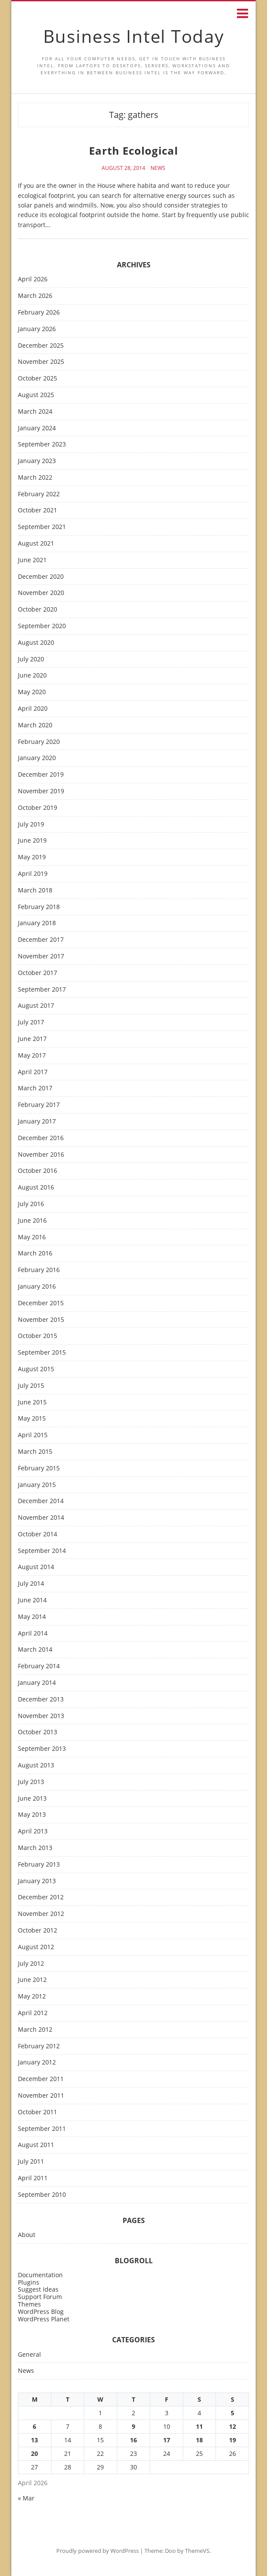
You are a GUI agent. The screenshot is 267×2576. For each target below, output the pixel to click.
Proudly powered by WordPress (97, 2551)
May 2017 (32, 1055)
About (26, 2235)
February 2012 (39, 2046)
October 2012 (37, 1930)
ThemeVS (197, 2551)
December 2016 (41, 1138)
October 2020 (37, 609)
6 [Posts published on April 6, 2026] (34, 2426)
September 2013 (42, 1749)
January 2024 (37, 428)
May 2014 (32, 1617)
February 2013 (39, 1864)
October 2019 (37, 808)
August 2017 (36, 1006)
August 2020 (36, 643)
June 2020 (32, 675)
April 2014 (33, 1633)
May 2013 (32, 1815)
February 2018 (39, 907)
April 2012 (33, 2013)
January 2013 (37, 1881)
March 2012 (35, 2029)
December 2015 (41, 1303)
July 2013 (31, 1782)
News (158, 168)
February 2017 (39, 1105)
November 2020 (41, 593)
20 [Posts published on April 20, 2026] (34, 2453)
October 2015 (37, 1336)
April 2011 (33, 2178)
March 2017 (35, 1088)
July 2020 (31, 659)
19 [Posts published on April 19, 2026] (232, 2440)
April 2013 (33, 1831)
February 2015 (39, 1468)
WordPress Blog (41, 2311)
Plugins (28, 2282)
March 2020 (35, 725)
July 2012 (31, 1963)
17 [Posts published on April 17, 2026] (166, 2440)
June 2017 (32, 1039)
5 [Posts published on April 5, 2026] (232, 2413)
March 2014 (35, 1649)
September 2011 (42, 2129)
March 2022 (35, 477)
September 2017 (42, 989)
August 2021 (36, 543)
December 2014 (41, 1501)
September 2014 (42, 1551)
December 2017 (41, 940)
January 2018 (37, 923)
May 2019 (32, 857)
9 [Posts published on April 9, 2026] (133, 2426)
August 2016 (36, 1187)
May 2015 (32, 1418)
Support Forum (40, 2296)
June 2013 (32, 1798)
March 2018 (35, 890)
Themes (29, 2304)
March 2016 (35, 1253)
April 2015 (33, 1435)
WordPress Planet (43, 2319)
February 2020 (39, 742)
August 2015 (36, 1369)
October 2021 (37, 510)
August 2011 (36, 2145)
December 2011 (41, 2079)
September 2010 (42, 2195)
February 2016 (39, 1270)
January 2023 (37, 461)
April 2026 (33, 279)
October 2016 (37, 1171)
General (29, 2354)
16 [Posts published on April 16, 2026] (133, 2440)
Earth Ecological (133, 150)
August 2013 (36, 1765)
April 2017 (33, 1072)
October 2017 (37, 973)
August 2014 (36, 1567)
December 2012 (41, 1897)
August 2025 (36, 395)
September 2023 (42, 444)
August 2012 (36, 1947)
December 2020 (41, 577)
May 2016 (32, 1237)
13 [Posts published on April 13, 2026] (34, 2440)
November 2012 (41, 1914)
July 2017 (31, 1022)
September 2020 (42, 626)
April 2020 (33, 708)
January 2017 (37, 1121)
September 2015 (42, 1352)
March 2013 (35, 1848)
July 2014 (31, 1583)
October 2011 (37, 2112)
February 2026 (39, 312)
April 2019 (33, 874)
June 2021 (32, 560)
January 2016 (37, 1286)
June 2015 (32, 1402)
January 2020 (37, 758)
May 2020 (32, 692)
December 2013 (41, 1699)
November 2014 (41, 1517)
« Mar (26, 2498)
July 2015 (31, 1386)
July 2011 (31, 2161)
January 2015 (37, 1485)
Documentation (40, 2275)
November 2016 (41, 1154)
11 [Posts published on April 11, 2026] (199, 2426)
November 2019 (41, 791)
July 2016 (31, 1204)
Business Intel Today (133, 36)
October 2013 (37, 1732)
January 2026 (37, 329)
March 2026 (35, 296)
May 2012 (32, 1996)
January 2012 (37, 2062)
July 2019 (31, 824)
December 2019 (41, 774)
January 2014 (37, 1683)
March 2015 (35, 1452)
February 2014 (39, 1666)
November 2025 (41, 362)
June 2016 (32, 1220)
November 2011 (41, 2095)
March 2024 (35, 411)
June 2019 (32, 840)
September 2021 (42, 527)
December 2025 (41, 345)
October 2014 (37, 1534)
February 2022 (39, 494)
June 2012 (32, 1980)
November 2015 (41, 1320)
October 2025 (37, 378)
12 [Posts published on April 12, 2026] (232, 2426)
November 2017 (41, 956)
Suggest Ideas (38, 2289)
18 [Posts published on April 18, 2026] (199, 2440)
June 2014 (32, 1600)
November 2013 (41, 1716)
